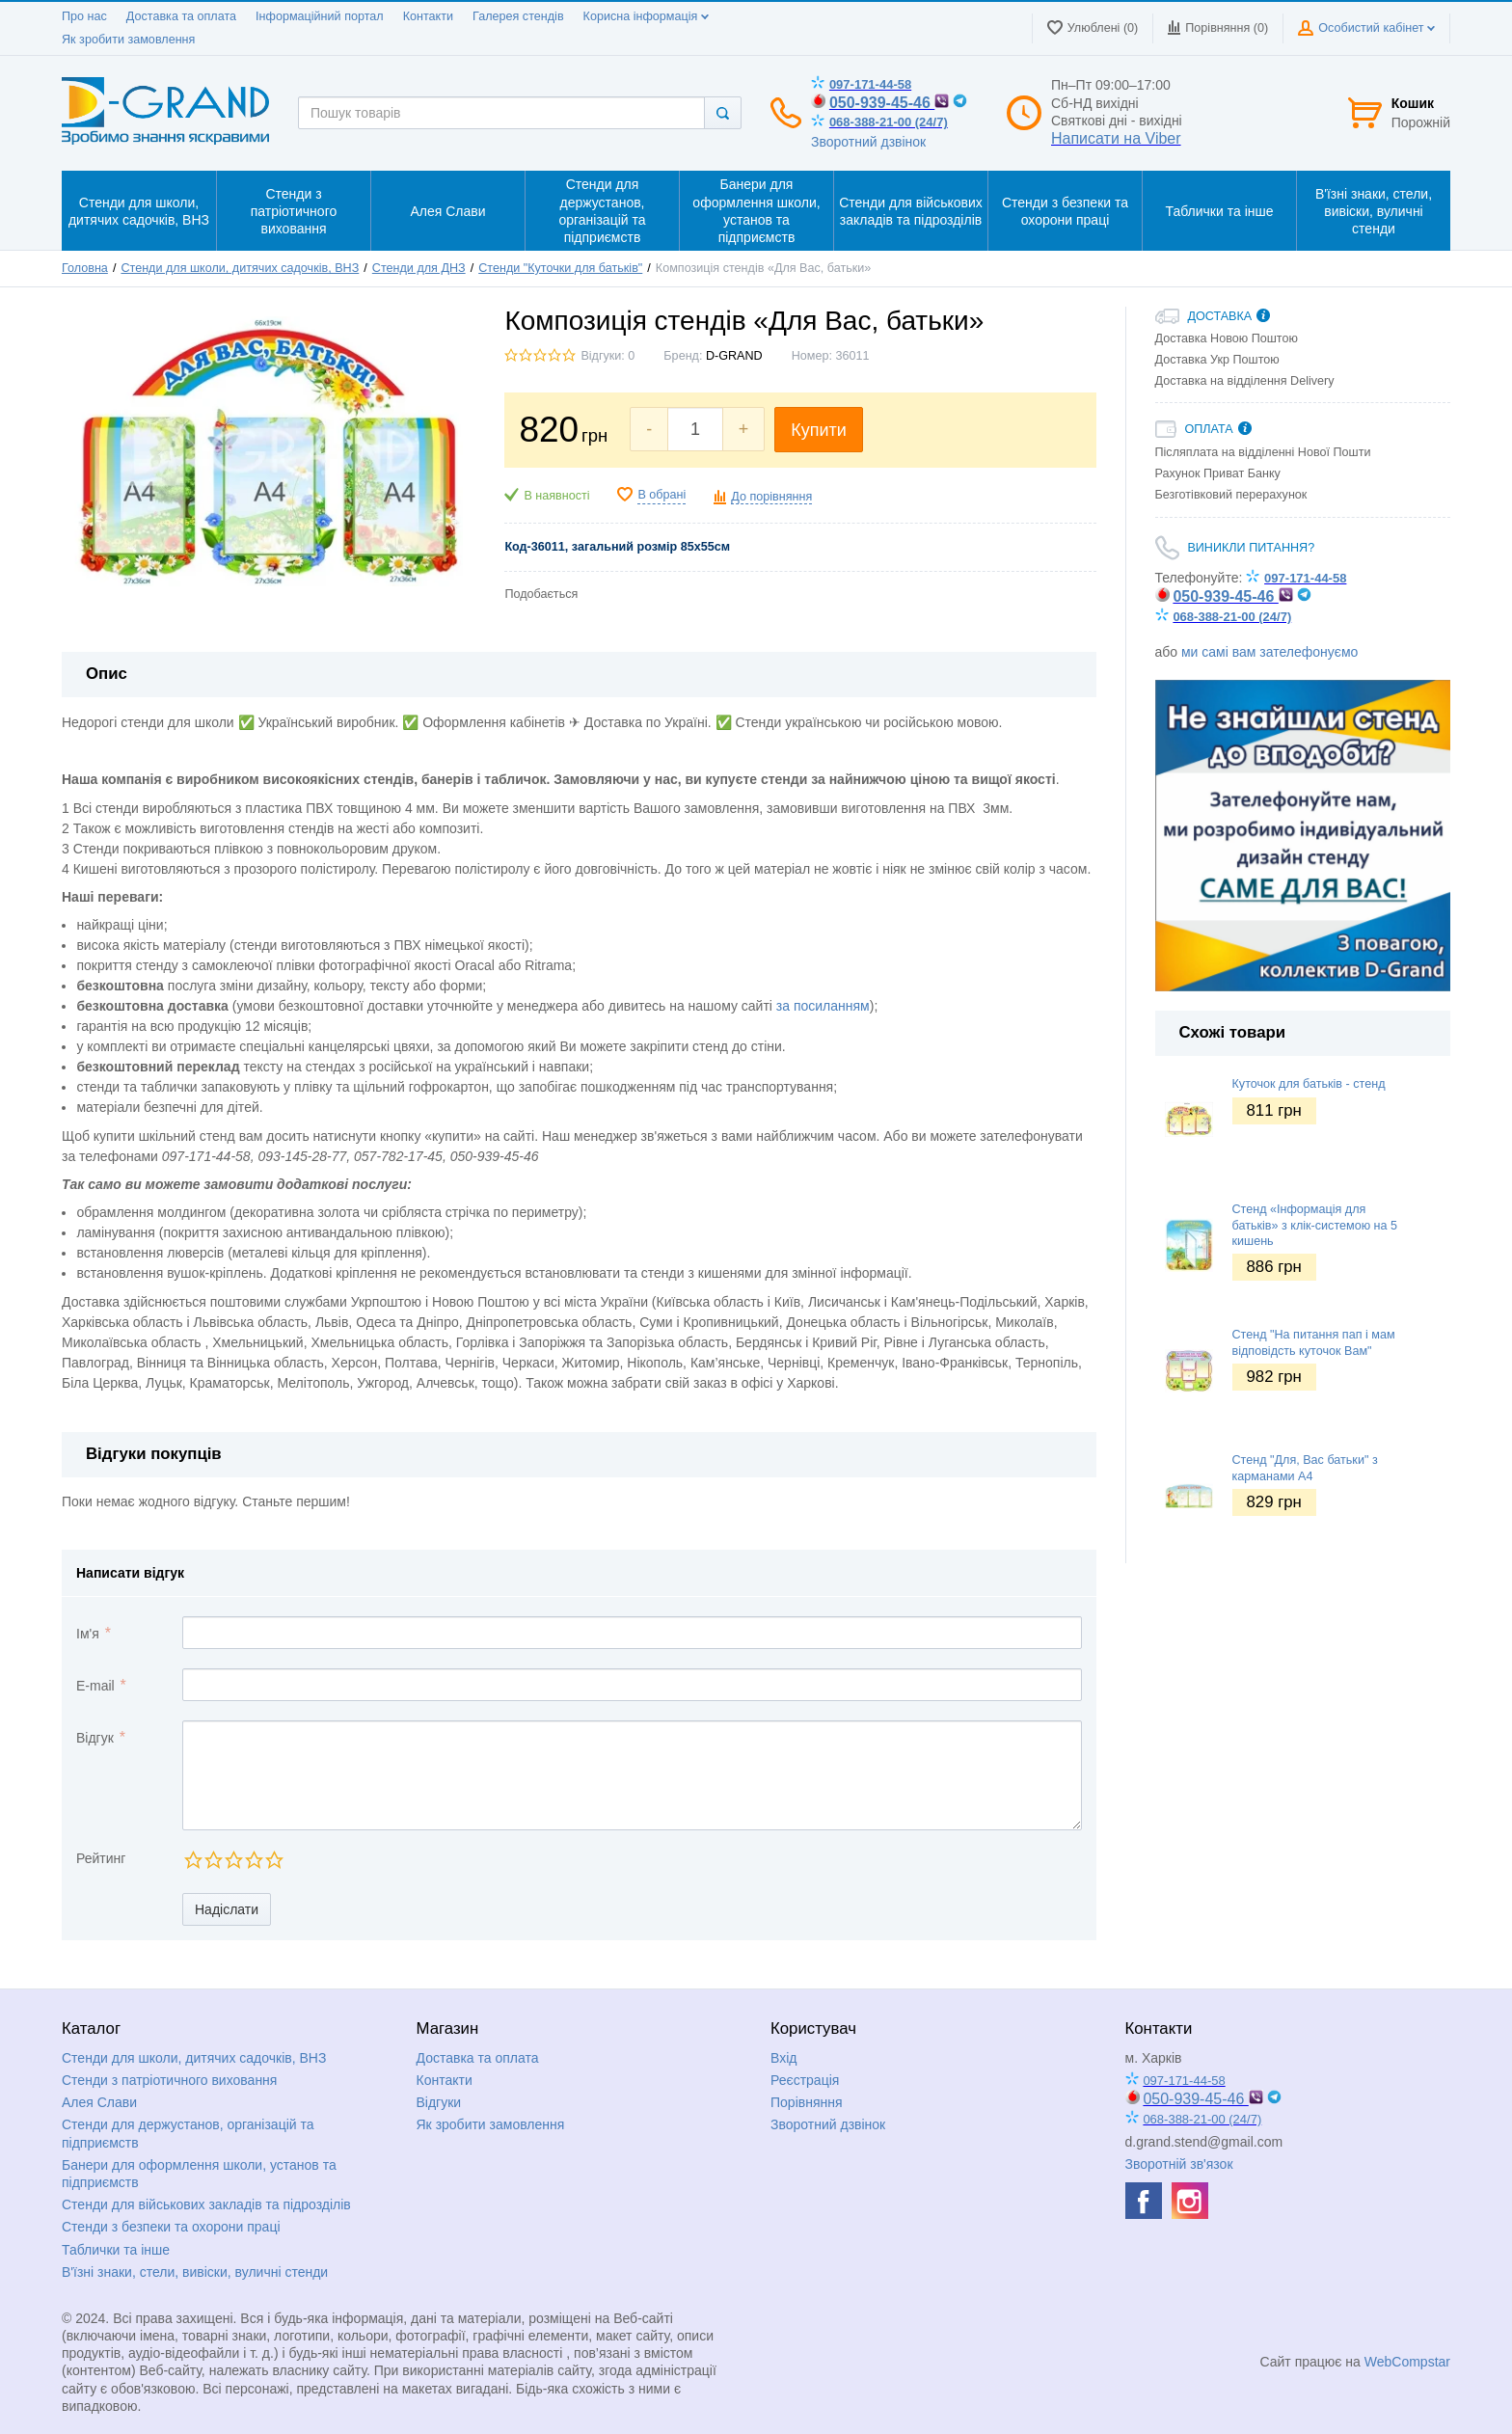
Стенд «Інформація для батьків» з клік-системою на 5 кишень (1315, 1225)
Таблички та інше (116, 2250)
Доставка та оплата (181, 16)
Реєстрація (804, 2080)
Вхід (783, 2058)
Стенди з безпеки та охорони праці (171, 2226)
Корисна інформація (646, 16)
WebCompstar (1407, 2361)
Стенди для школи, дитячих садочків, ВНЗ (240, 268)
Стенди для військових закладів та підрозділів (206, 2204)
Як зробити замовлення (128, 39)
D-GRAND (734, 356)
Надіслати (226, 1909)
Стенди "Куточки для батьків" (560, 268)
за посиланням (823, 1006)
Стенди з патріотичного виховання (169, 2080)
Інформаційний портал (320, 16)
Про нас (84, 16)
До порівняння (771, 496)
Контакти (428, 16)
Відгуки (439, 2102)
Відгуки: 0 (607, 356)
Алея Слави (99, 2102)
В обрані (661, 494)
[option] (1303, 835)
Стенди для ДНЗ (419, 268)
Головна (85, 268)
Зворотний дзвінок (868, 141)
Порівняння (806, 2102)
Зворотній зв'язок (1179, 2164)
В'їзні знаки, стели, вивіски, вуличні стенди (195, 2272)
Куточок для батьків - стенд (1309, 1084)
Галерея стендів (518, 16)
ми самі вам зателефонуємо (1269, 652)
